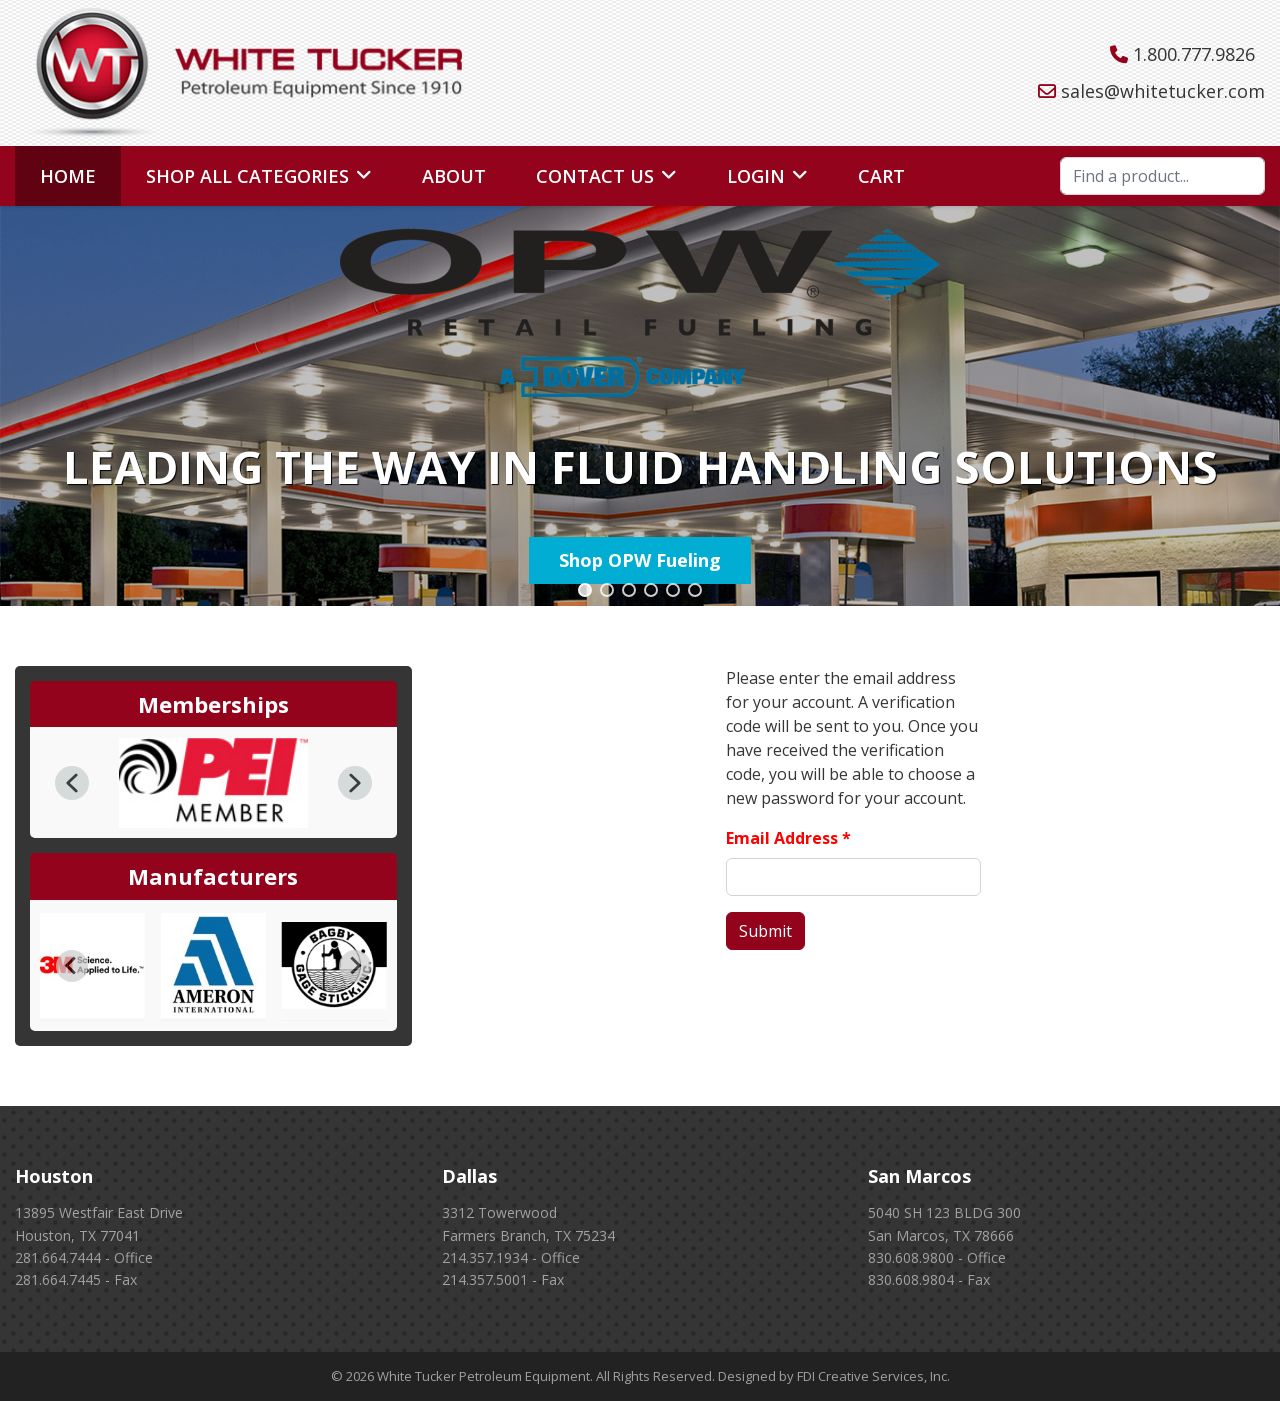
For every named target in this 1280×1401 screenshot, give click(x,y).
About (454, 176)
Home (68, 176)
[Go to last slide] (72, 966)
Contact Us (595, 176)
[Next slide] (355, 966)
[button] (585, 590)
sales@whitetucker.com (1163, 91)
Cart (881, 176)
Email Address (788, 838)
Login (756, 176)
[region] (640, 406)
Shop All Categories (247, 176)
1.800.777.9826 (1194, 54)
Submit (765, 931)
